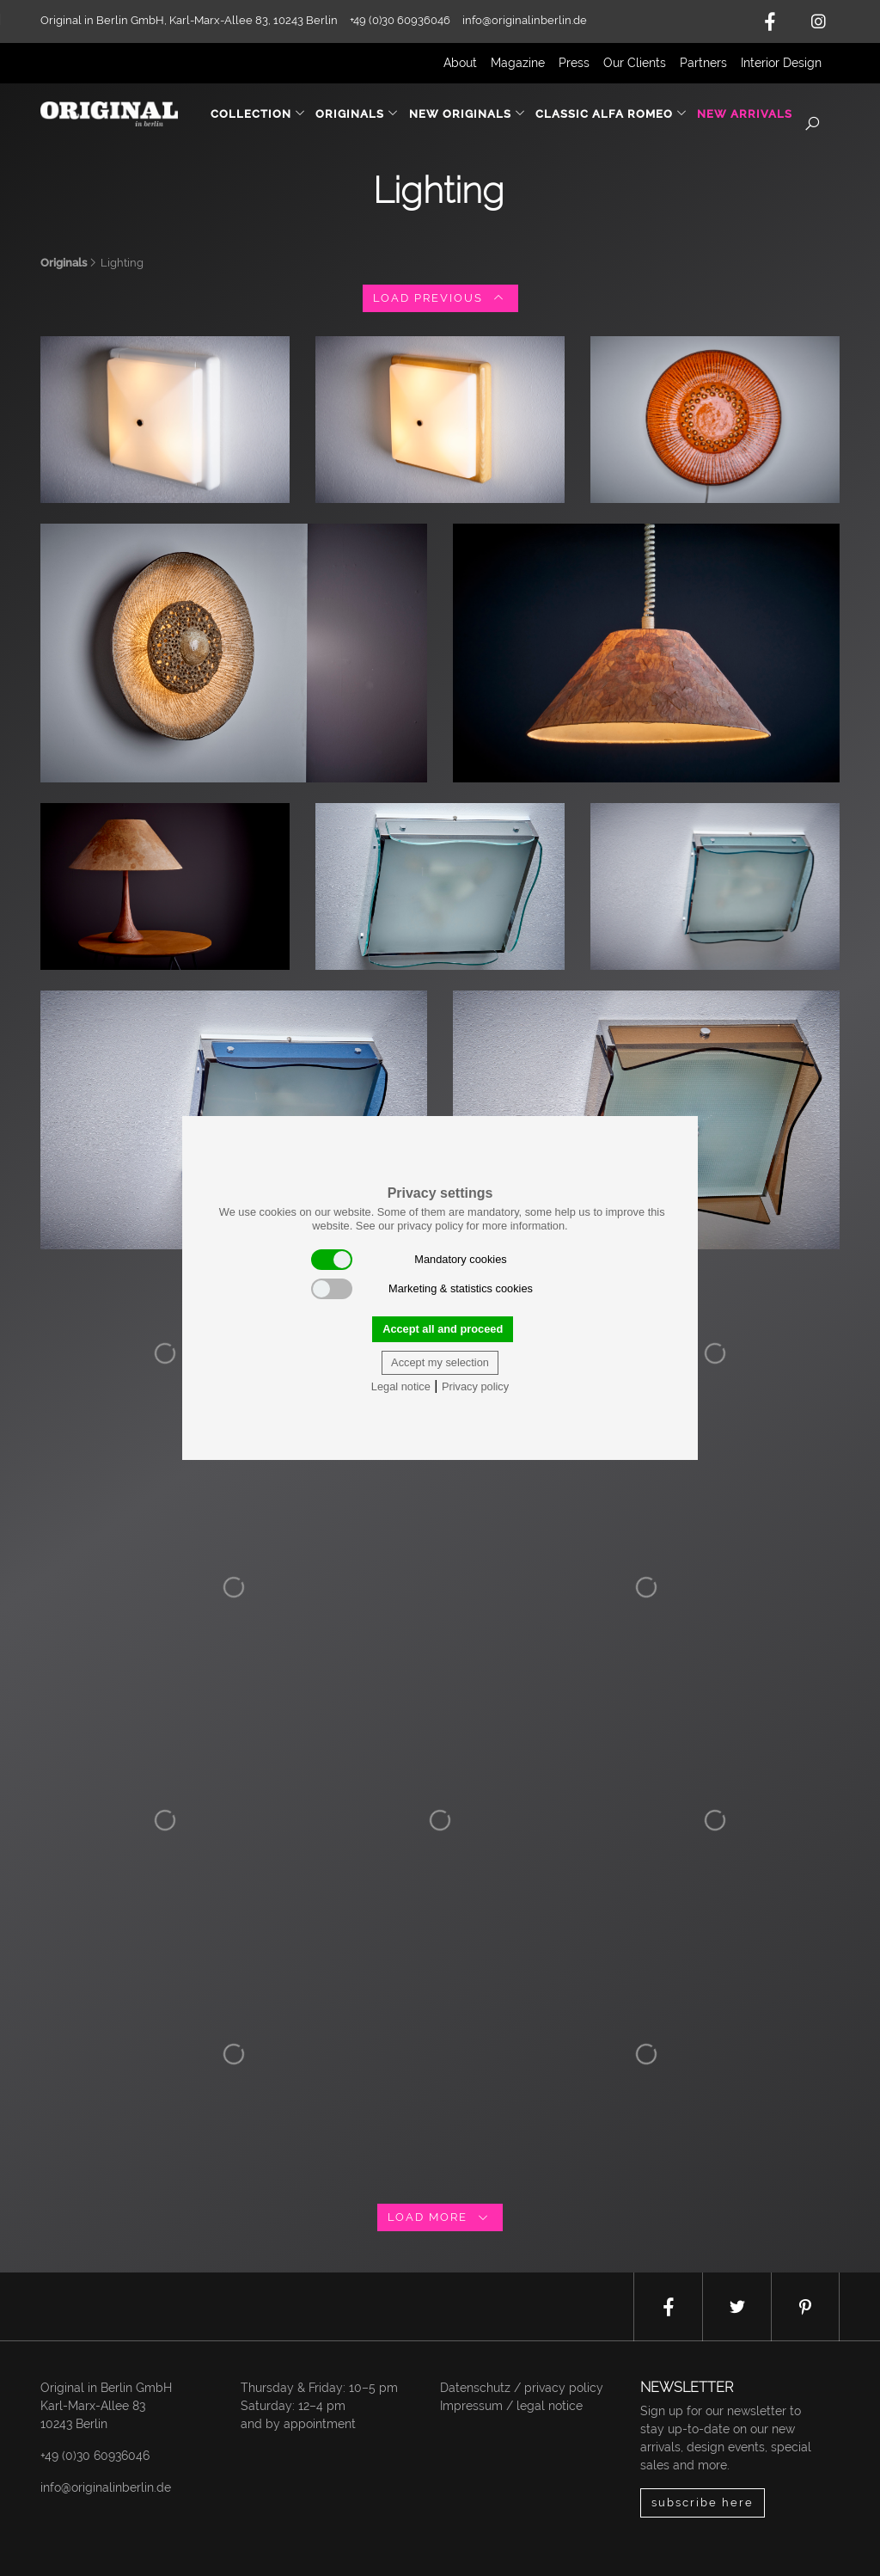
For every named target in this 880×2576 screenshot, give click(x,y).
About (460, 63)
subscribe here (702, 2502)
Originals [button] (357, 113)
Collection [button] (258, 113)
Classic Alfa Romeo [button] (611, 113)
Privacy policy (475, 1386)
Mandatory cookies (409, 1259)
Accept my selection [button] (440, 1362)
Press (574, 63)
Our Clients (634, 63)
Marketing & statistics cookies (422, 1289)
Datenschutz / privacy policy (521, 2388)
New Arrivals (744, 113)
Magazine (518, 63)
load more (440, 2217)
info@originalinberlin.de (524, 20)
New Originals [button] (467, 113)
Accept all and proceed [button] (442, 1328)
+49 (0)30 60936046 (95, 2456)
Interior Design (781, 63)
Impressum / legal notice (511, 2406)
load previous (440, 297)
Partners (703, 63)
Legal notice (401, 1386)
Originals (63, 262)
